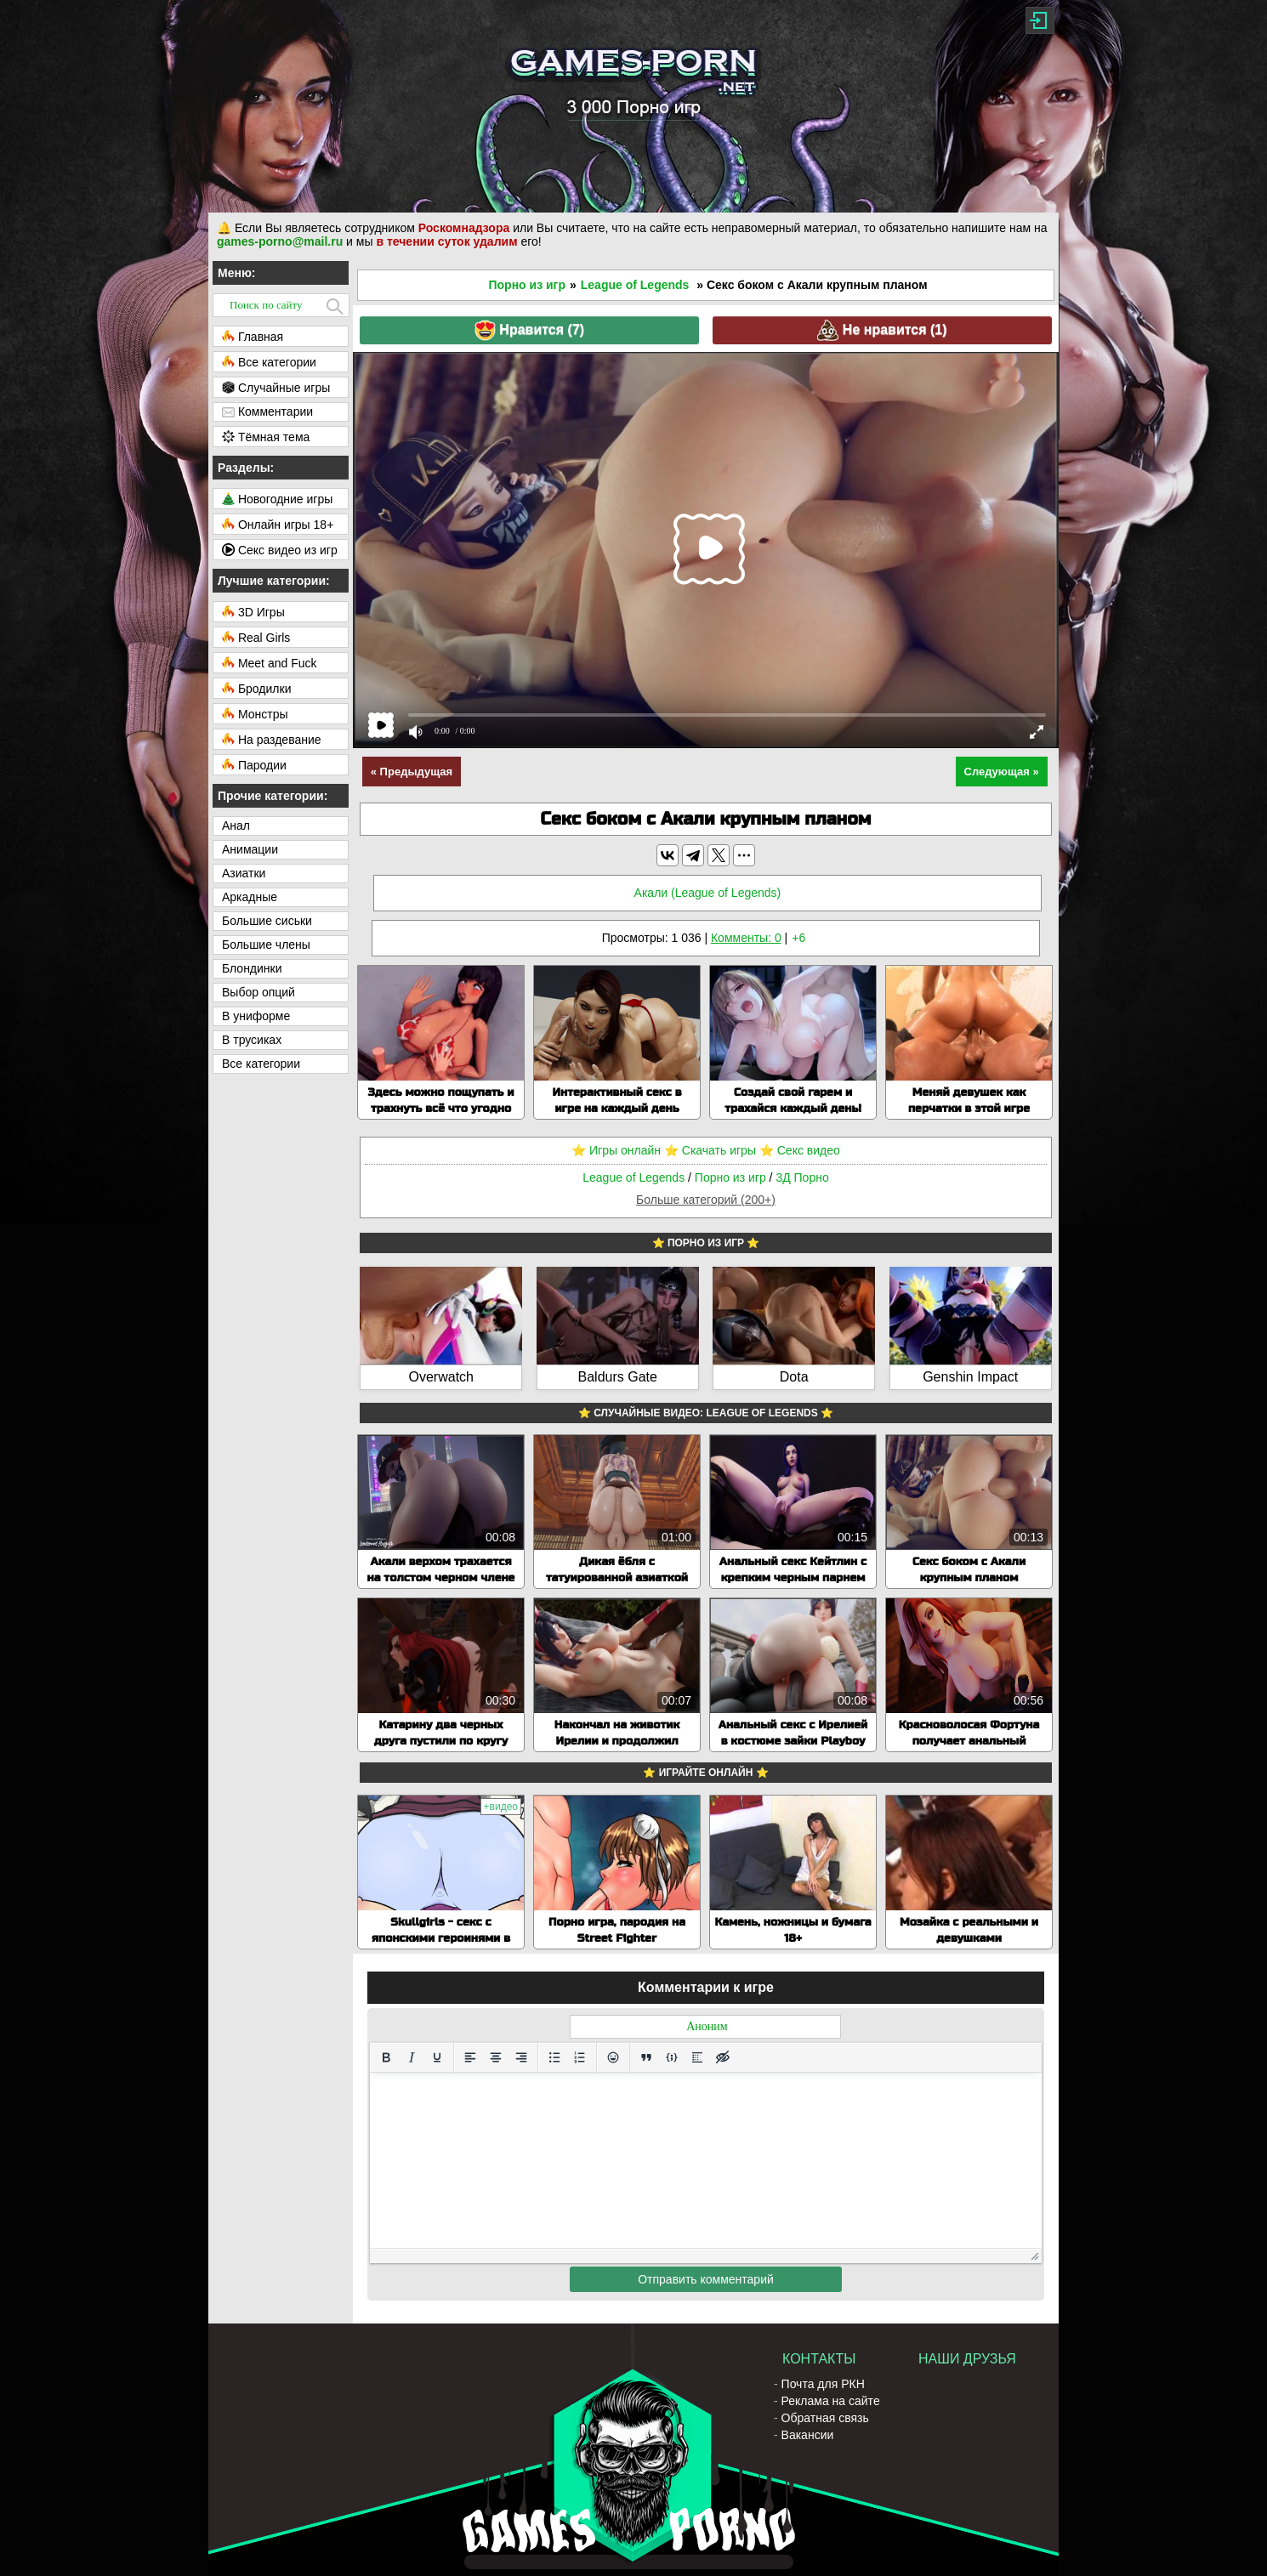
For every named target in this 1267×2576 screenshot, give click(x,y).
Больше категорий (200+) (706, 1199)
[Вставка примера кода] (672, 2057)
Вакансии (807, 2435)
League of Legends (635, 285)
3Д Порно (802, 1177)
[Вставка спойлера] (697, 2057)
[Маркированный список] (554, 2057)
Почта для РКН (823, 2384)
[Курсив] (411, 2057)
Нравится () (529, 330)
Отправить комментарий (706, 2279)
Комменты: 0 (746, 938)
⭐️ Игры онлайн (616, 1150)
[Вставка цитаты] (646, 2057)
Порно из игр (526, 285)
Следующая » (1001, 771)
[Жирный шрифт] (386, 2057)
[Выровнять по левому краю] (470, 2057)
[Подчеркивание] (437, 2057)
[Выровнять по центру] (496, 2057)
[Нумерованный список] (580, 2057)
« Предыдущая (411, 771)
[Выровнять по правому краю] (521, 2057)
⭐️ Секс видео (799, 1150)
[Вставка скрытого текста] (723, 2057)
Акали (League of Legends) (707, 892)
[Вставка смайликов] (613, 2057)
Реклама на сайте (830, 2401)
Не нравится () (881, 330)
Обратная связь (825, 2418)
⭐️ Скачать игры (710, 1150)
